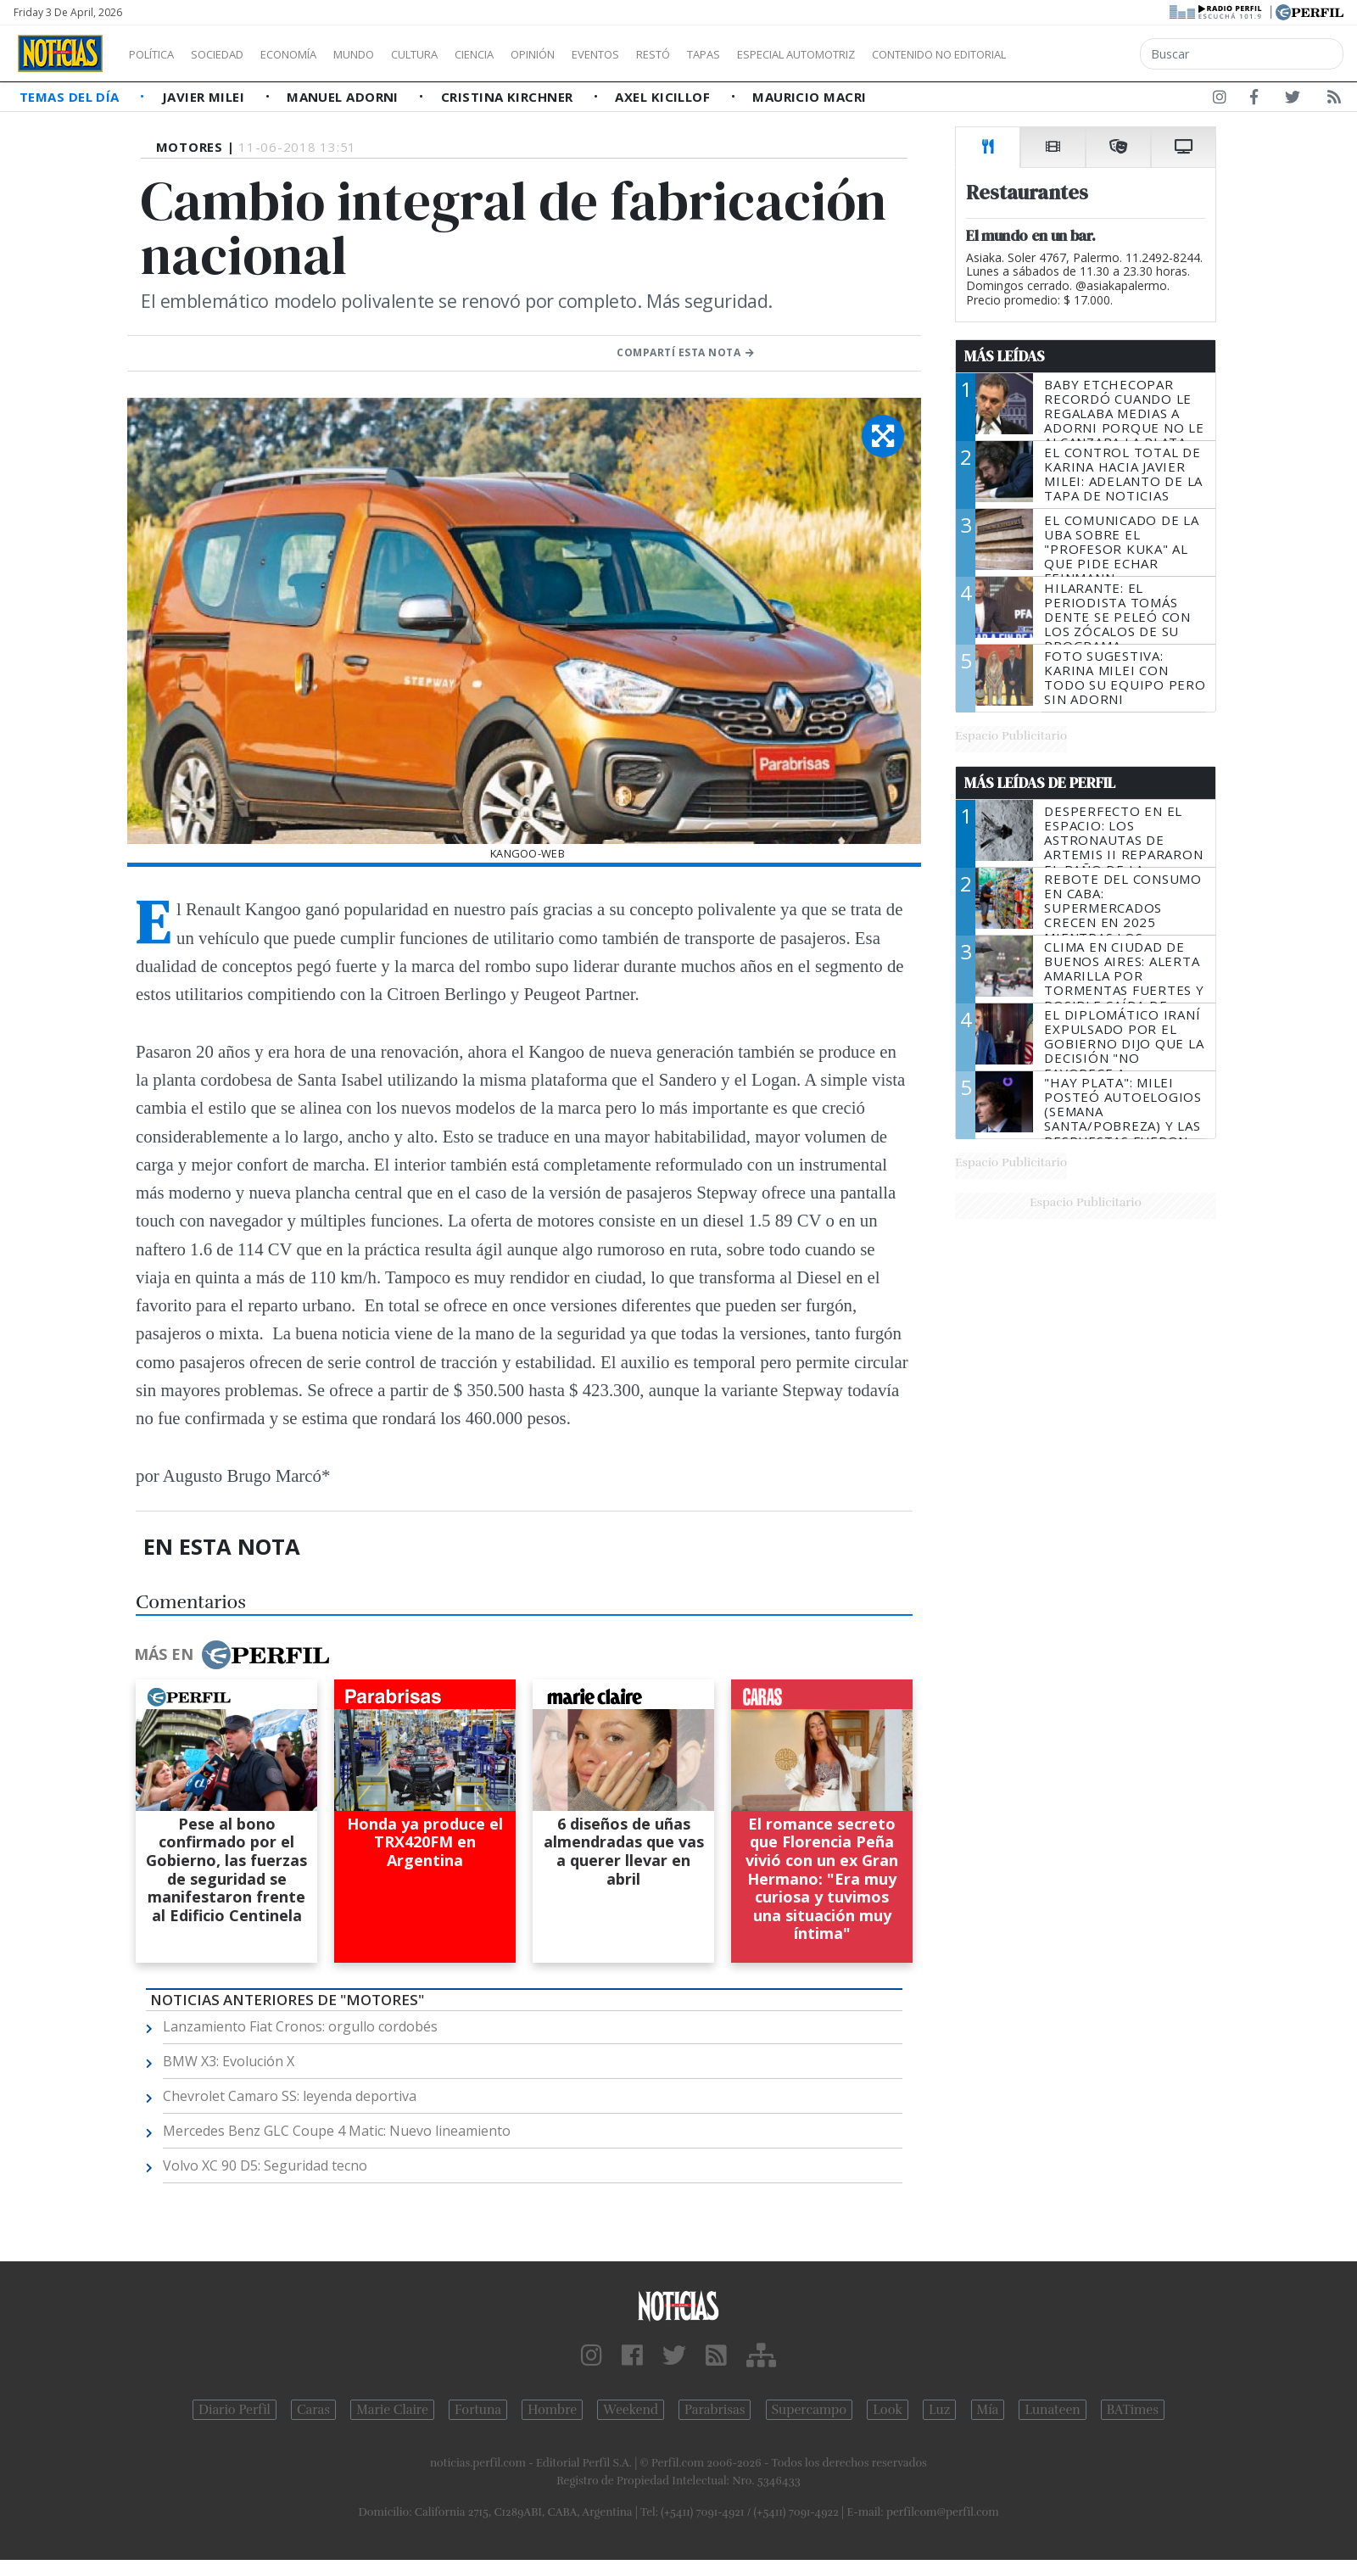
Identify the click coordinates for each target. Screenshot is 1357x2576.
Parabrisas (714, 2409)
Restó (742, 54)
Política (158, 54)
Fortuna (478, 2409)
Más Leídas (1004, 356)
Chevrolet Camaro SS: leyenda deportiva (289, 2096)
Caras (313, 2409)
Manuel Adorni (344, 96)
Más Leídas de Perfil (1039, 783)
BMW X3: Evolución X (228, 2061)
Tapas (799, 54)
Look (887, 2409)
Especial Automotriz (909, 54)
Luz (939, 2409)
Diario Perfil (234, 2409)
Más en (231, 1654)
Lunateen (1052, 2409)
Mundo (392, 54)
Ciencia (533, 54)
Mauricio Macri (809, 96)
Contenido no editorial (1084, 54)
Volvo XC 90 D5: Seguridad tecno (265, 2165)
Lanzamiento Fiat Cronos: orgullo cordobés (300, 2026)
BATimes (1133, 2409)
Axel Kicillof (664, 96)
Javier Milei (205, 96)
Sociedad (235, 54)
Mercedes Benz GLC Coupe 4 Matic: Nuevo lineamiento (337, 2130)
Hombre (552, 2409)
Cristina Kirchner (509, 96)
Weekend (630, 2409)
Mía (988, 2409)
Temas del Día (71, 96)
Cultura (463, 54)
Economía (317, 54)
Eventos (676, 54)
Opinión (602, 54)
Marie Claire (392, 2409)
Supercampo (809, 2409)
